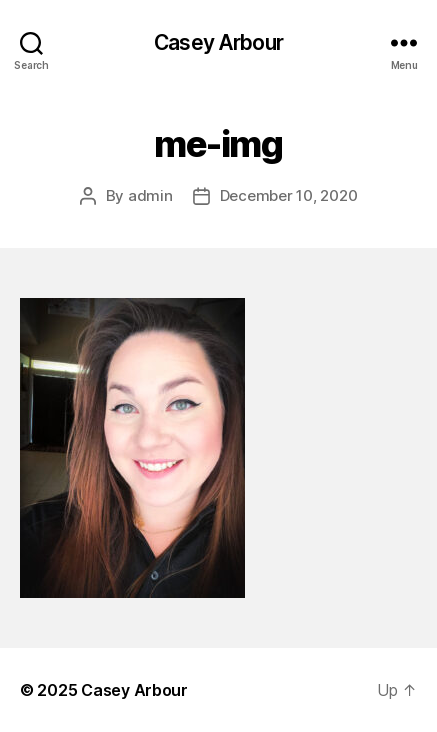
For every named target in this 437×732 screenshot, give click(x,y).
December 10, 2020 (289, 195)
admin (150, 195)
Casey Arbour (218, 42)
